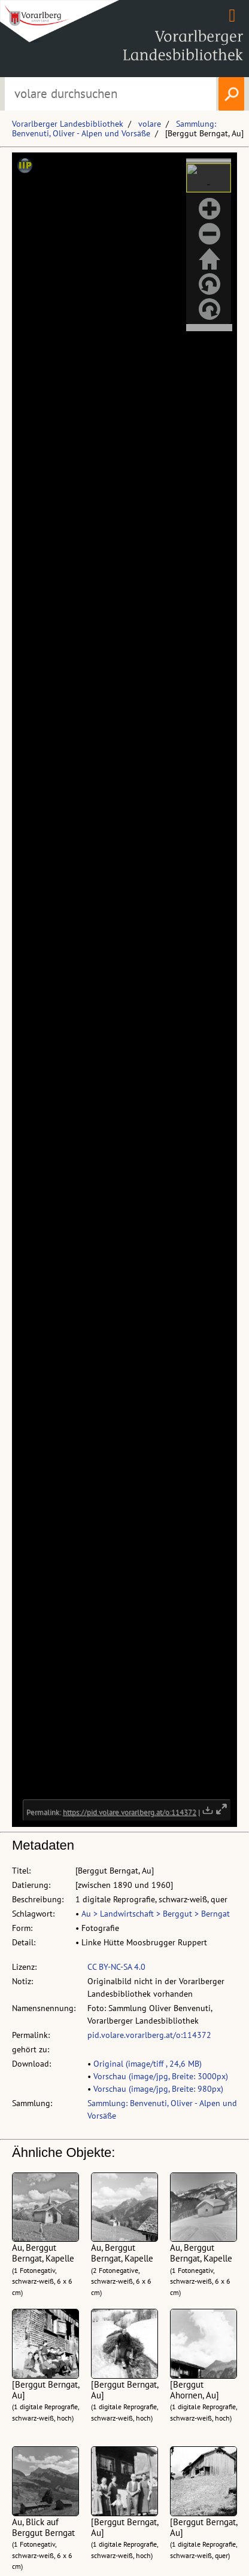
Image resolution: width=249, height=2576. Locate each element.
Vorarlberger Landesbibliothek (67, 123)
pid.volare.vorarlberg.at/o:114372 (149, 2035)
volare (149, 123)
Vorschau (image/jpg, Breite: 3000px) (160, 2076)
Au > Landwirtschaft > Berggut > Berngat (155, 1913)
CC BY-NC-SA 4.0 (116, 1966)
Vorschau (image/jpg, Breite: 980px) (158, 2088)
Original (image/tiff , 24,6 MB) (147, 2063)
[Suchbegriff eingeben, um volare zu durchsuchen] (111, 94)
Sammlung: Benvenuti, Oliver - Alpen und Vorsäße (114, 128)
